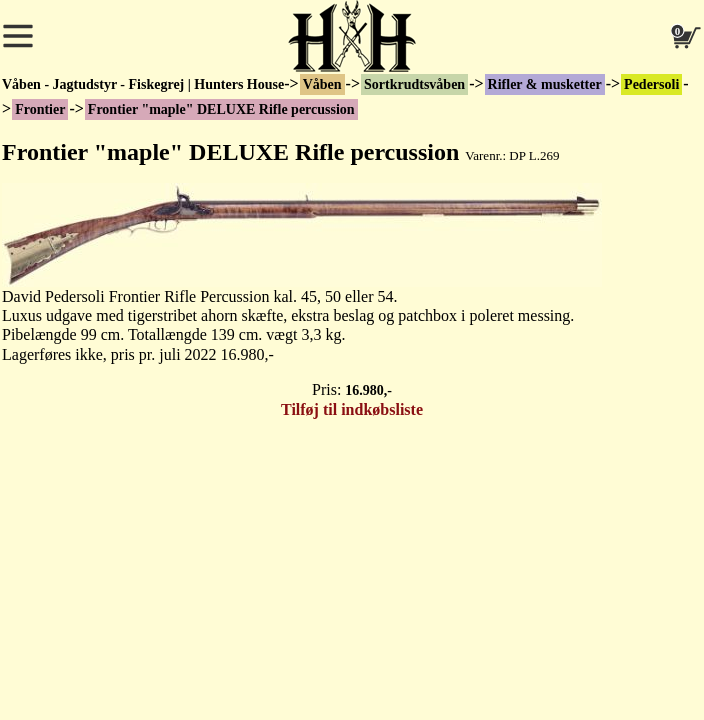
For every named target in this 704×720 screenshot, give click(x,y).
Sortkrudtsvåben (414, 84)
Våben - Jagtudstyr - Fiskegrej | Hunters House (143, 84)
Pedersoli (651, 84)
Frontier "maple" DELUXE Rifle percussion (221, 109)
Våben (322, 84)
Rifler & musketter (545, 84)
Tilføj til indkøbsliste (352, 409)
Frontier (40, 109)
